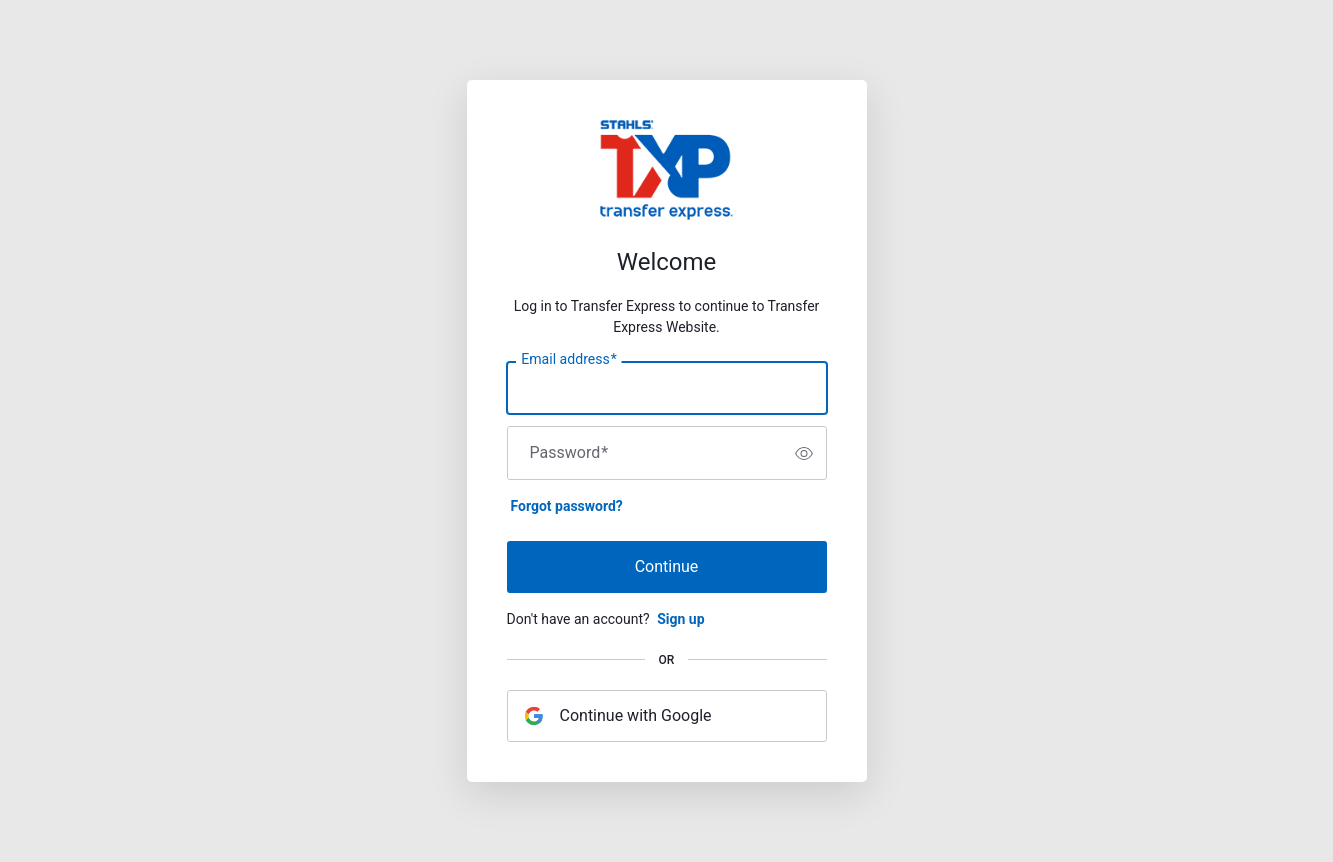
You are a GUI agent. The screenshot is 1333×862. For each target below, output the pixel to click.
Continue (667, 566)
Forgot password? (567, 506)
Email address (568, 360)
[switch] (804, 453)
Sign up (680, 619)
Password (569, 453)
